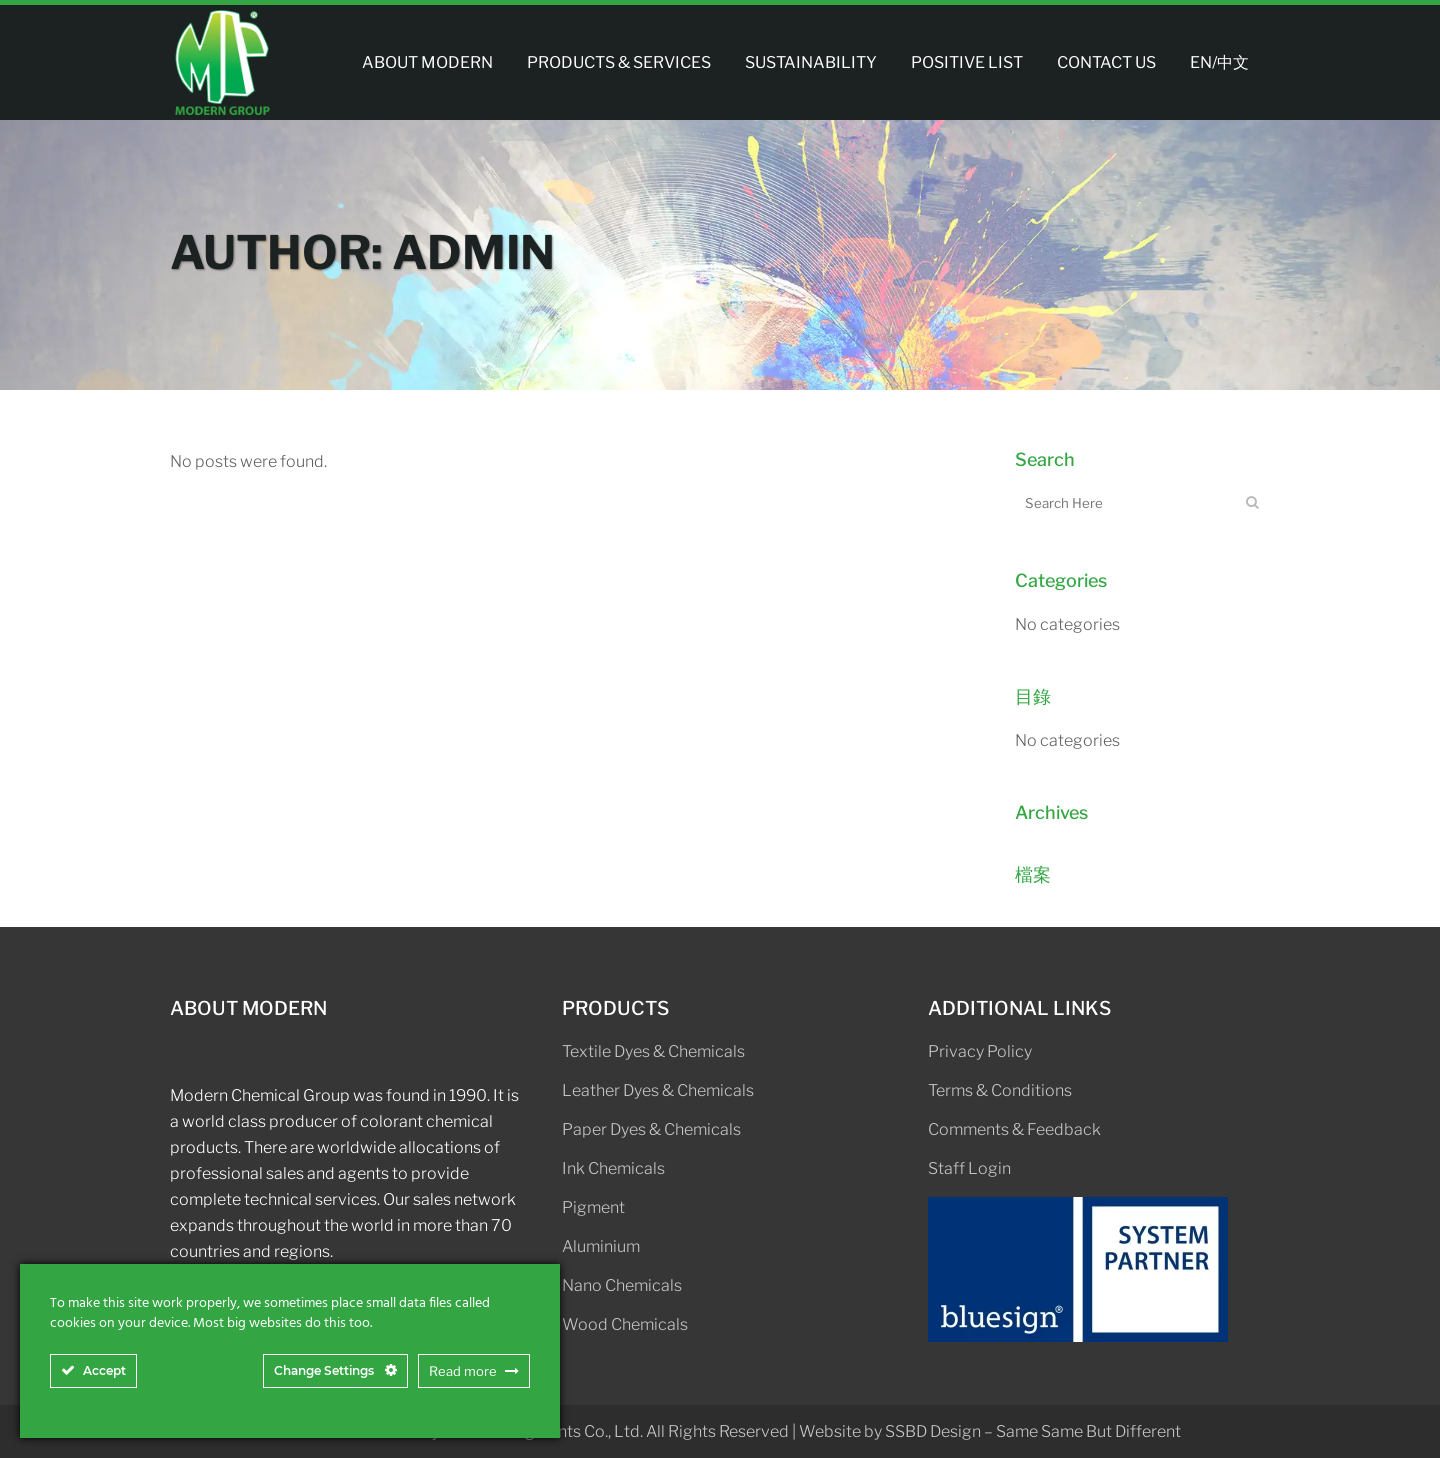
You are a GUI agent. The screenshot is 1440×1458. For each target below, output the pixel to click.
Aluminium (601, 1246)
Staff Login (969, 1168)
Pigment (593, 1207)
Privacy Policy (980, 1051)
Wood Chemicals (625, 1324)
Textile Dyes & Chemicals (653, 1051)
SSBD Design (933, 1431)
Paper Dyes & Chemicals (651, 1129)
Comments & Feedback (1014, 1129)
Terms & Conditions (1000, 1090)
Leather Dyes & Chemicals (658, 1090)
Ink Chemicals (613, 1168)
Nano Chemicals (622, 1285)
